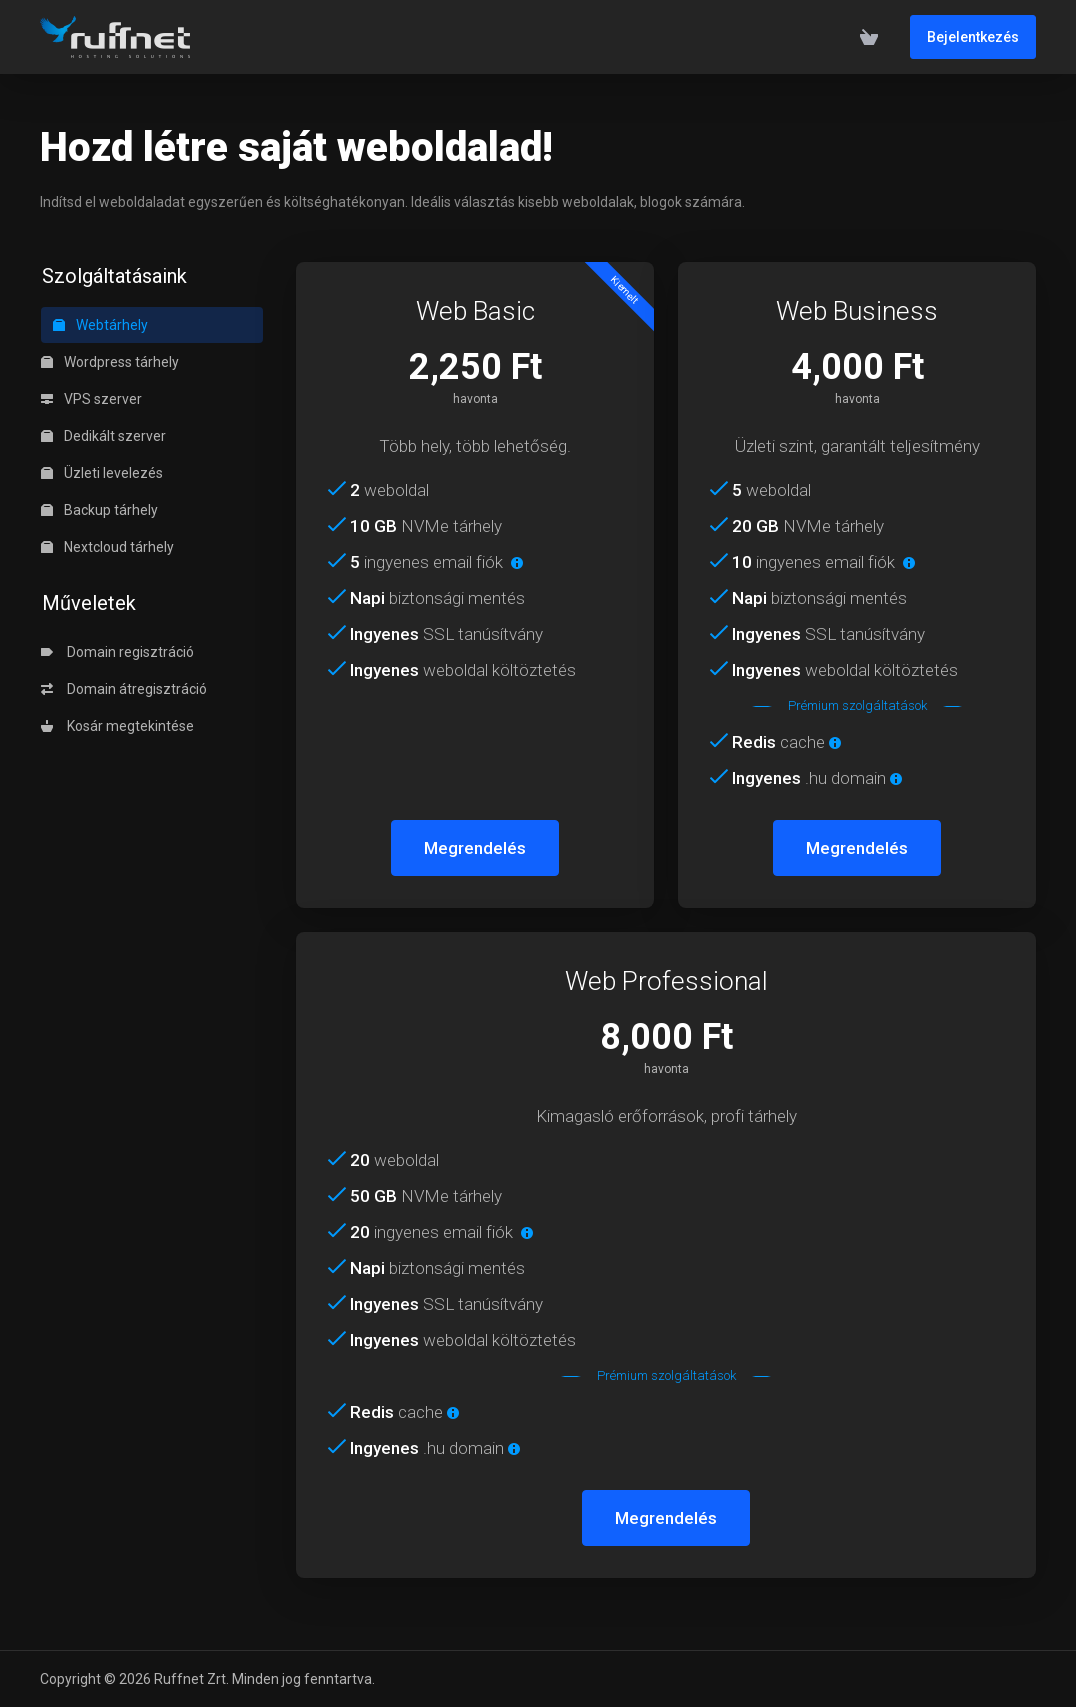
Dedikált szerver (103, 436)
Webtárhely (100, 325)
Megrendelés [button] (475, 848)
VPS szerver (91, 399)
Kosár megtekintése (117, 726)
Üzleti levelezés (102, 473)
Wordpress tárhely (110, 362)
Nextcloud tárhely (107, 547)
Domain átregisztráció (124, 689)
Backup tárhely (99, 510)
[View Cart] (869, 37)
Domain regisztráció (117, 652)
